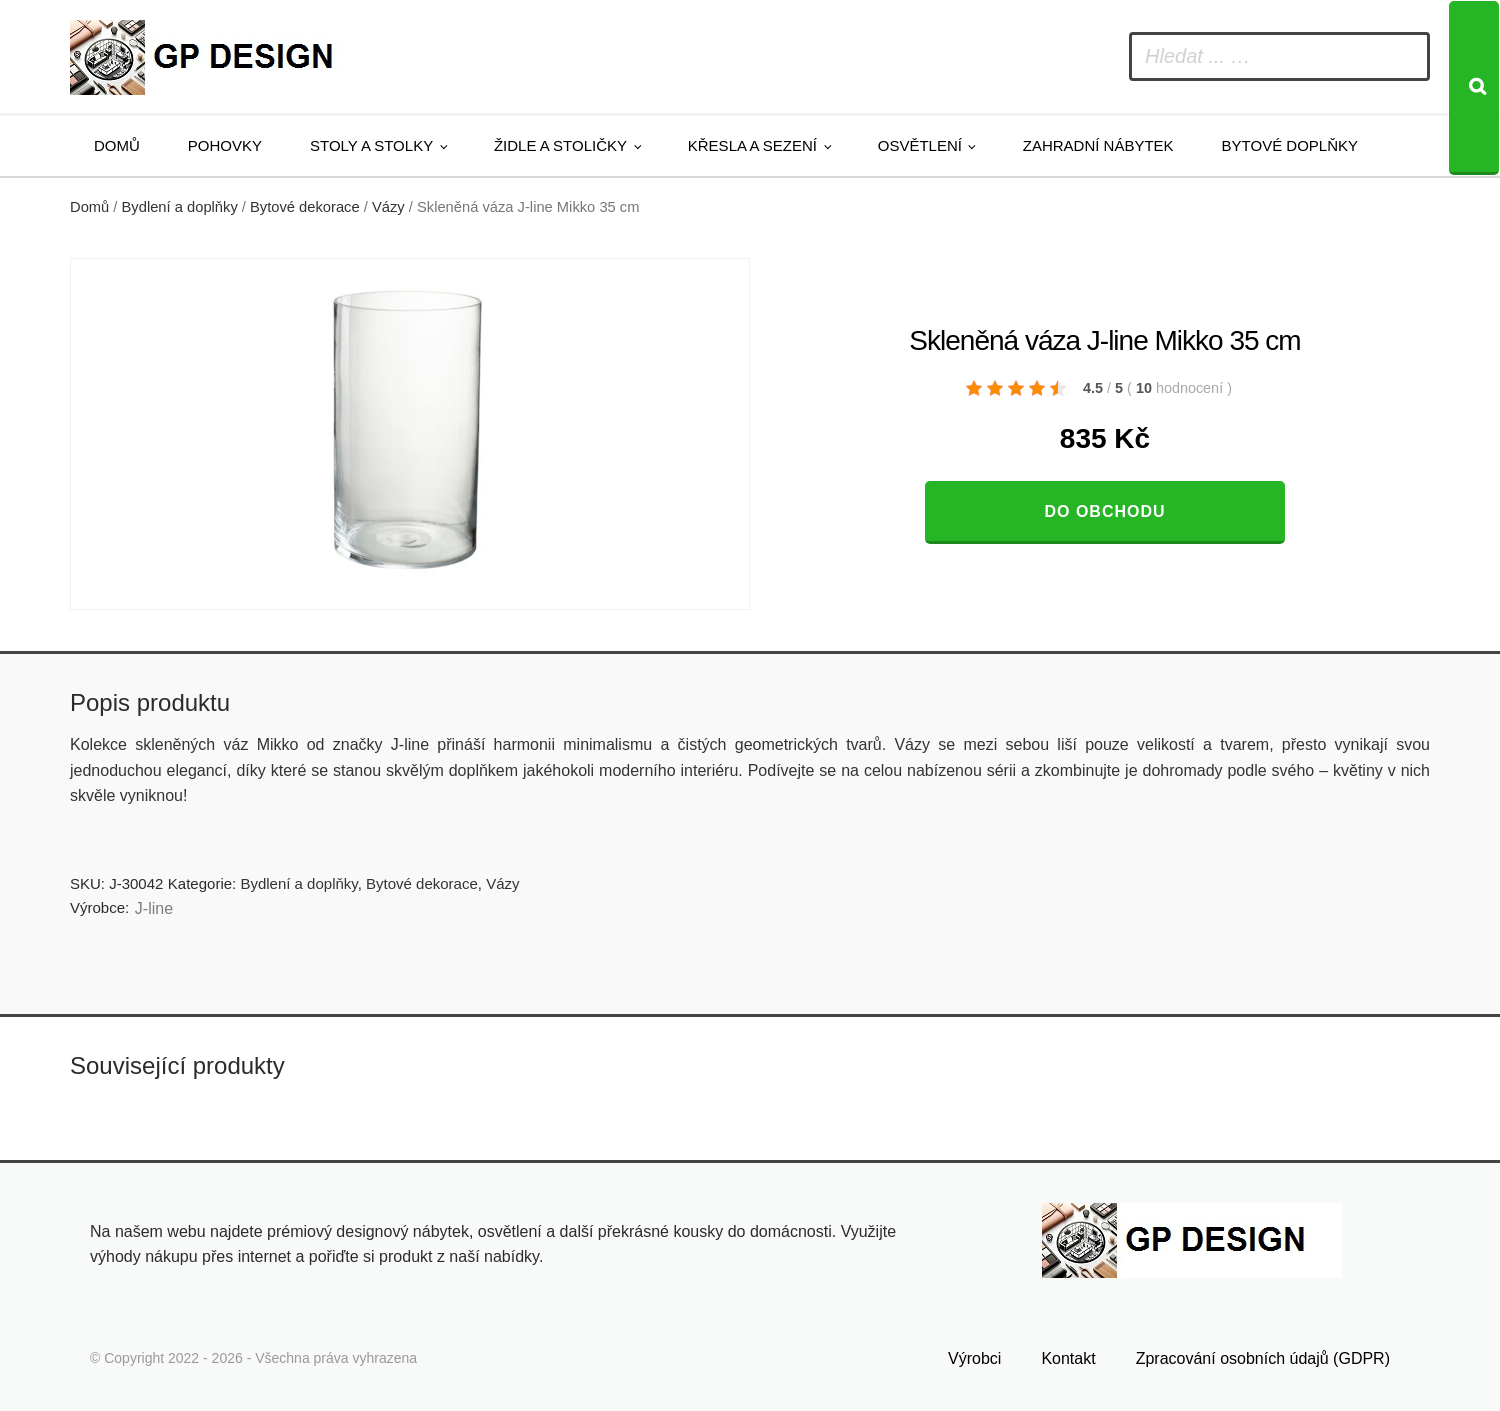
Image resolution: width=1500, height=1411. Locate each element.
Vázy (388, 207)
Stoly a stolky (371, 145)
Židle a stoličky (560, 145)
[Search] (1474, 88)
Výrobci (974, 1358)
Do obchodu (1104, 511)
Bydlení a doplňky (180, 207)
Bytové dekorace (305, 207)
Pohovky (225, 145)
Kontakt (1068, 1358)
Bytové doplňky (1290, 145)
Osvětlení (920, 145)
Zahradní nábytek (1098, 145)
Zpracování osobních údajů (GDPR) (1263, 1358)
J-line (154, 908)
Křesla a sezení (752, 145)
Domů (117, 145)
